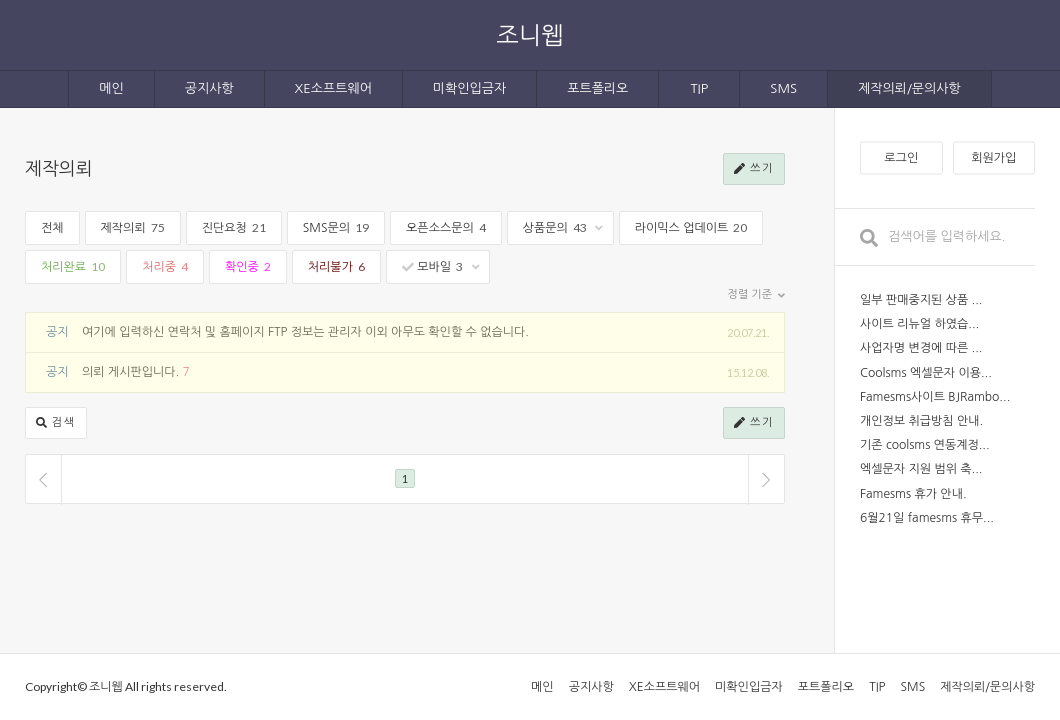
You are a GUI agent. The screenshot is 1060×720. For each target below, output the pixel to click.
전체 (52, 228)
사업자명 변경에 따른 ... (921, 348)
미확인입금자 (469, 88)
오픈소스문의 (446, 227)
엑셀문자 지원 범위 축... (921, 469)
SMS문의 (336, 227)
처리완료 (73, 266)
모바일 (440, 266)
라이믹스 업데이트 (691, 227)
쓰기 (754, 169)
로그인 (901, 158)
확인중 (248, 266)
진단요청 (234, 227)
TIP (699, 88)
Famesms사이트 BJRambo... (935, 397)
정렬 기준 (756, 295)
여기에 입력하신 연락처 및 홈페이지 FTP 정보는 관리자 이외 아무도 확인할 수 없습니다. (305, 332)
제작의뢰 (59, 169)
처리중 (165, 266)
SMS (783, 88)
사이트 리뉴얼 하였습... (919, 324)
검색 (56, 423)
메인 (111, 88)
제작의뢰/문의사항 (909, 88)
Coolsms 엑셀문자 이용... (926, 373)
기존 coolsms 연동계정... (925, 445)
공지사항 (209, 88)
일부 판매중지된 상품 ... (921, 300)
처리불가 (336, 266)
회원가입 (993, 158)
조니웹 (530, 34)
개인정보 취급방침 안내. (921, 421)
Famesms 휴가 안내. (913, 494)
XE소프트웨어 (333, 88)
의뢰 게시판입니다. (130, 372)
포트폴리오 (597, 88)
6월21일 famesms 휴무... (927, 518)
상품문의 (563, 227)
